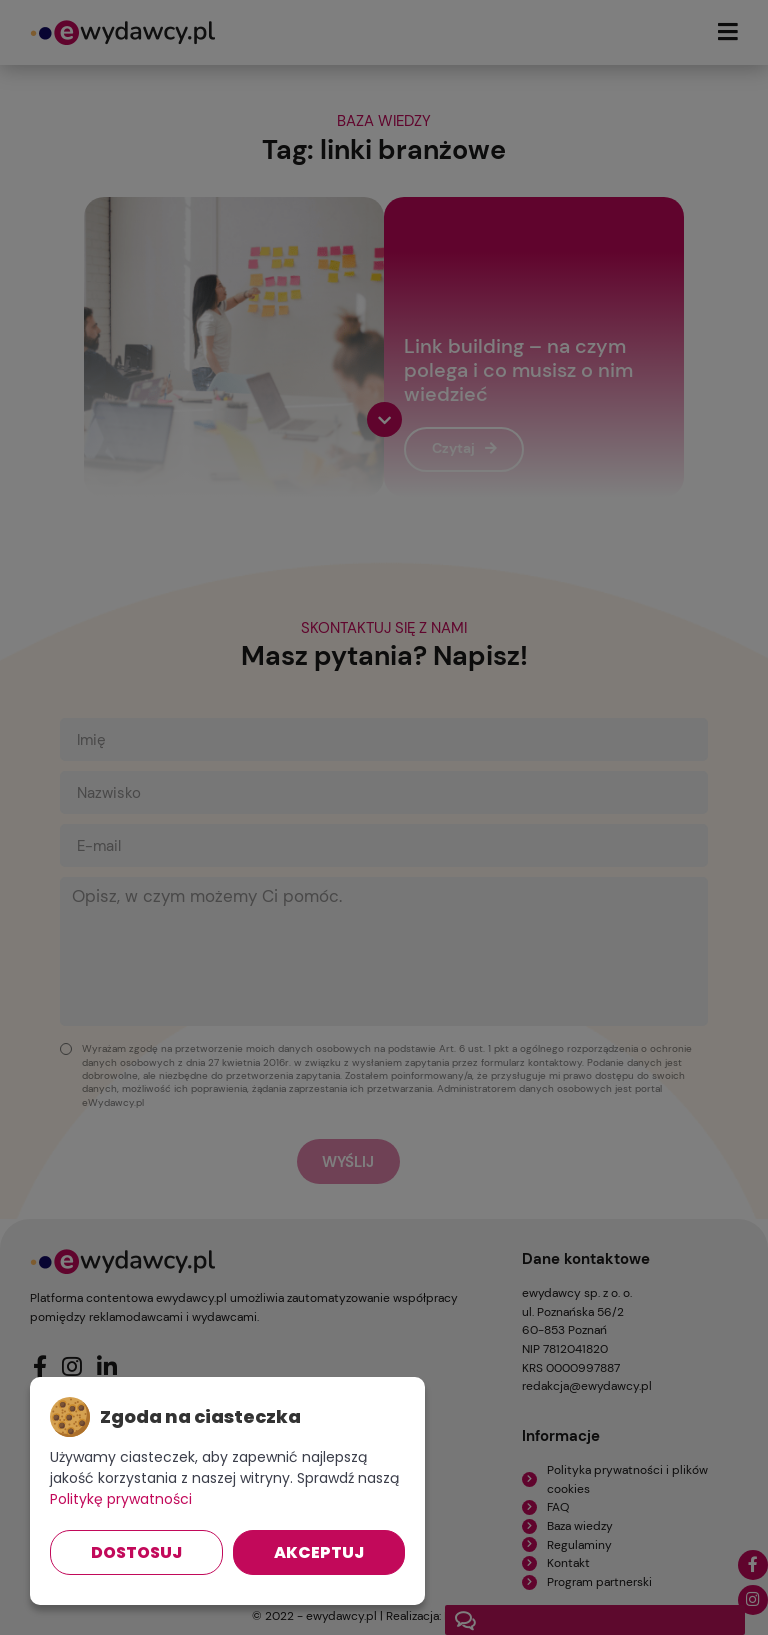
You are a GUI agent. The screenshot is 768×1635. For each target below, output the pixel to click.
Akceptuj (319, 1552)
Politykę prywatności (121, 1499)
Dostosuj (136, 1552)
